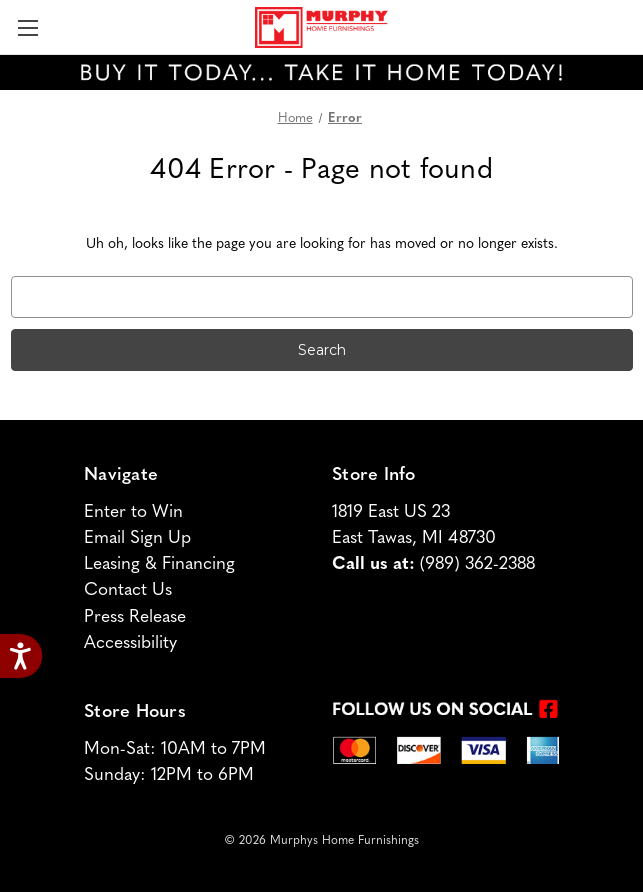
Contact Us (128, 590)
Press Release (135, 617)
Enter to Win (133, 512)
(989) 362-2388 (477, 564)
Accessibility (130, 643)
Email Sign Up (137, 538)
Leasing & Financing (159, 564)
